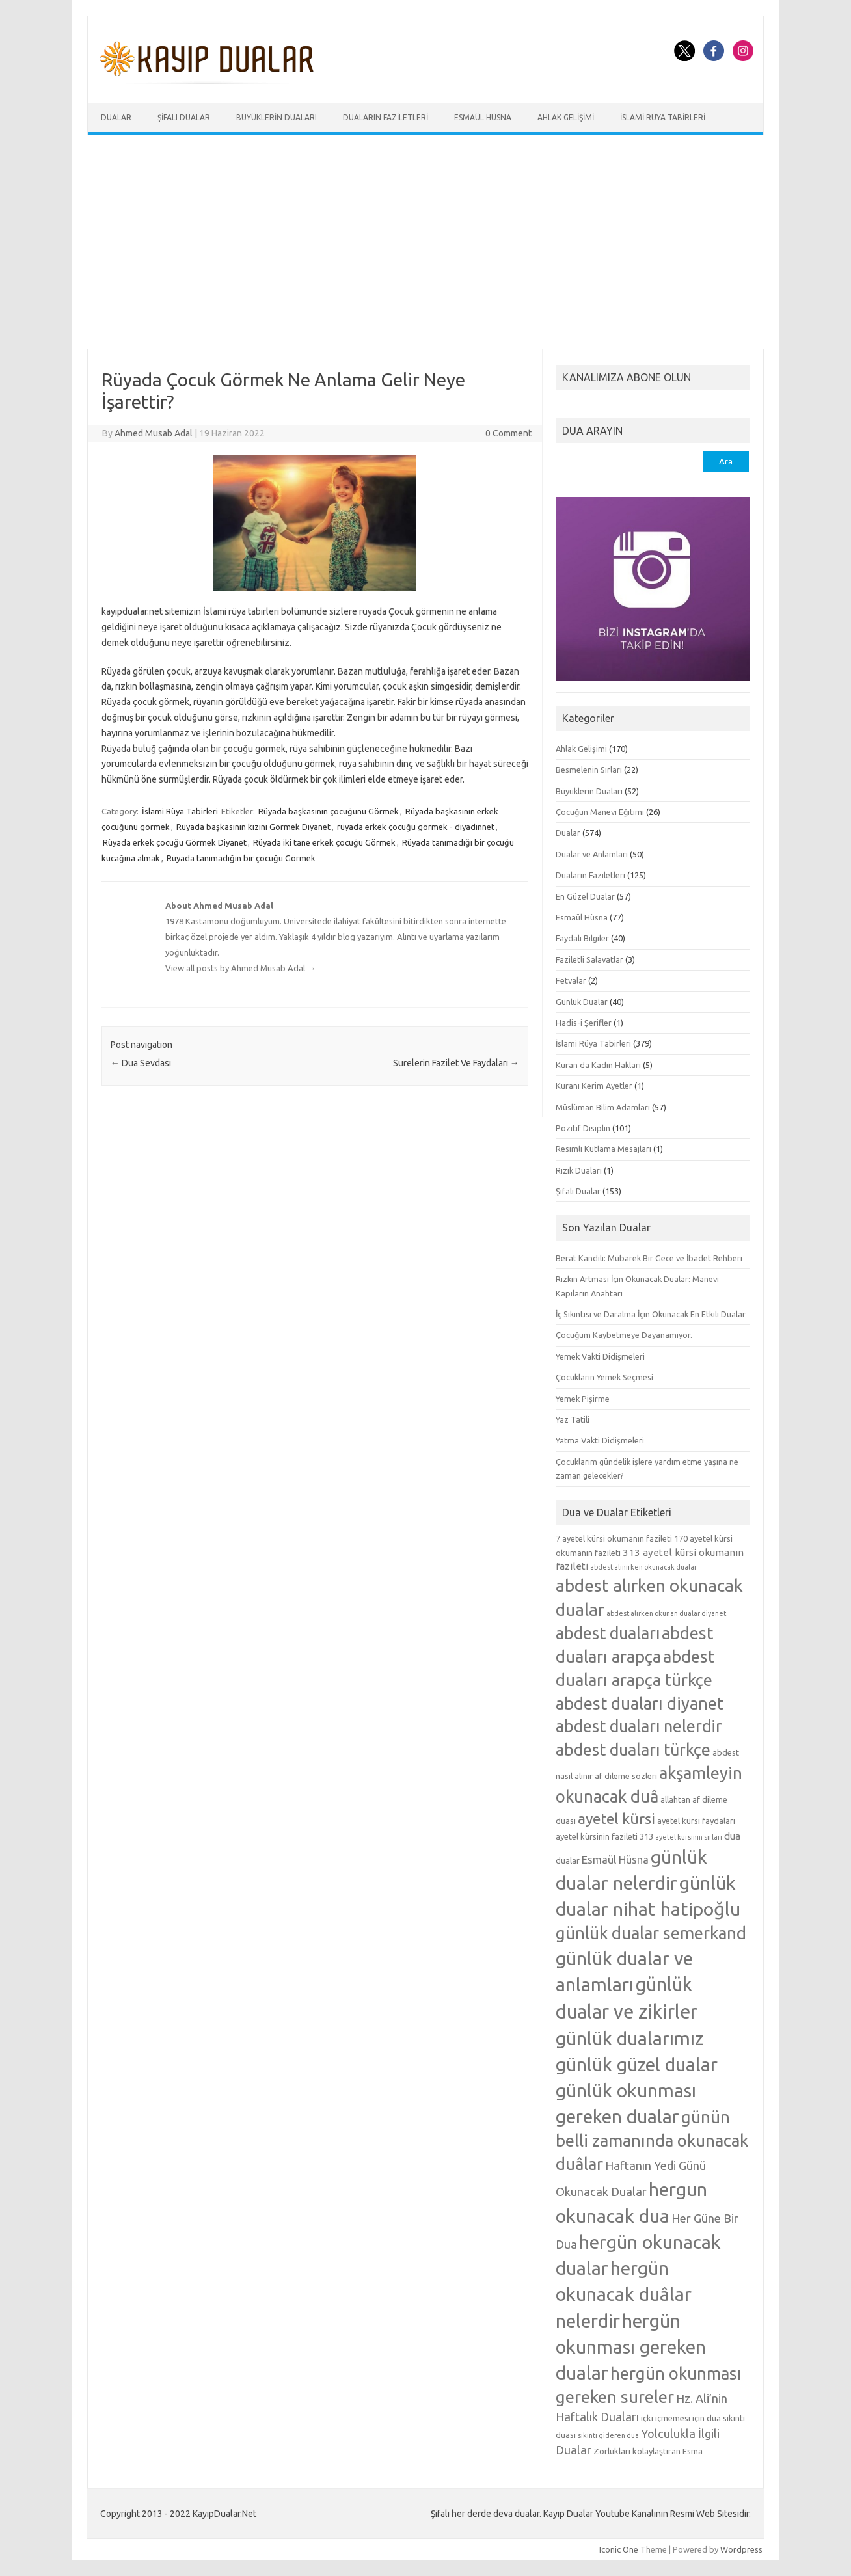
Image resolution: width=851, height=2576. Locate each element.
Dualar (116, 117)
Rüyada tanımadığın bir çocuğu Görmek (241, 858)
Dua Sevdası (141, 1063)
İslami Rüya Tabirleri (662, 117)
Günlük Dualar (582, 1001)
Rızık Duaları (579, 1170)
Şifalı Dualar (183, 117)
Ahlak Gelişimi (565, 117)
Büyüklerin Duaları (276, 117)
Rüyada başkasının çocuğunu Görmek (328, 811)
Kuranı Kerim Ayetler (594, 1085)
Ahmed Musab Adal (154, 433)
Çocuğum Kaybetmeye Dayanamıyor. (624, 1334)
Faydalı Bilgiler (582, 938)
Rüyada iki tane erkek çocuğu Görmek (324, 842)
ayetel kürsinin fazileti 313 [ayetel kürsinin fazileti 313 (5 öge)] (604, 1836)
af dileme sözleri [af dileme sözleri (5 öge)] (626, 1775)
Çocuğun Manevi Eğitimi (600, 811)
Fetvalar (571, 980)
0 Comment (508, 433)
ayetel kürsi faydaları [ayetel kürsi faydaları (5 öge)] (696, 1820)
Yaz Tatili (572, 1419)
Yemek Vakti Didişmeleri (600, 1356)
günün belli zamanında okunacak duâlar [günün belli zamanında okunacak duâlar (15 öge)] (652, 2140)
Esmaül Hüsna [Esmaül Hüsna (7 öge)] (615, 1859)
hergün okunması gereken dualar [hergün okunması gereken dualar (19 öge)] (631, 2346)
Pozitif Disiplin (583, 1128)
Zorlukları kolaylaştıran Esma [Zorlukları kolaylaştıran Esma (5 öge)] (648, 2451)
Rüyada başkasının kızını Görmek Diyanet (253, 826)
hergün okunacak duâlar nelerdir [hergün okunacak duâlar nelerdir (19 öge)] (624, 2293)
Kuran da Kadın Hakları (598, 1064)
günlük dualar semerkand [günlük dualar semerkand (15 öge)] (651, 1933)
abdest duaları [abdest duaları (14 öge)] (608, 1633)
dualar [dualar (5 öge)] (568, 1860)
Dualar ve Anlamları (592, 854)
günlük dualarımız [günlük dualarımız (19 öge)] (629, 2038)
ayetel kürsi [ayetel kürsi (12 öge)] (616, 1818)
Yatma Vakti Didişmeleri (600, 1440)
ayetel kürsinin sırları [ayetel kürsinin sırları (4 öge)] (688, 1837)
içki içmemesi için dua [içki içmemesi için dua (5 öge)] (681, 2417)
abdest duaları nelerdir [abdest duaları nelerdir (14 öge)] (639, 1726)
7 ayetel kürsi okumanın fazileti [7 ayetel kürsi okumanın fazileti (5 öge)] (614, 1538)
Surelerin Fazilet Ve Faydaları (456, 1063)
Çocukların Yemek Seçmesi (604, 1377)
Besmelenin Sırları (589, 769)
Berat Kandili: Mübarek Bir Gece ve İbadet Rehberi (649, 1258)
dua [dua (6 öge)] (732, 1836)
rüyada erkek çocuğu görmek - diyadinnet (415, 826)
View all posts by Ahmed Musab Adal (240, 968)
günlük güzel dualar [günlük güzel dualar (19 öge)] (637, 2064)
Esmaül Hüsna (482, 117)
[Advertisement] (425, 242)
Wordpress (741, 2549)
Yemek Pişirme (583, 1398)
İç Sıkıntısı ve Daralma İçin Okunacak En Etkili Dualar (651, 1314)
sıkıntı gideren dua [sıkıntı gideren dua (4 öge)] (608, 2435)
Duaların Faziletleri (385, 117)
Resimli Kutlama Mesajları (603, 1148)
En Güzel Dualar (585, 896)
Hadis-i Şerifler (584, 1022)
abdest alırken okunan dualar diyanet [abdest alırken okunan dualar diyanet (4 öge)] (666, 1613)
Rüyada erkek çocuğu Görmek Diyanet (175, 842)
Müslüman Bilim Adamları (603, 1107)
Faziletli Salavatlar (589, 959)
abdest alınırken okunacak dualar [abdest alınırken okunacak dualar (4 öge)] (643, 1567)
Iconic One (618, 2549)
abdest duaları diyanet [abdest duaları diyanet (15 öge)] (639, 1703)
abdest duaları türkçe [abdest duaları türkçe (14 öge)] (633, 1750)
